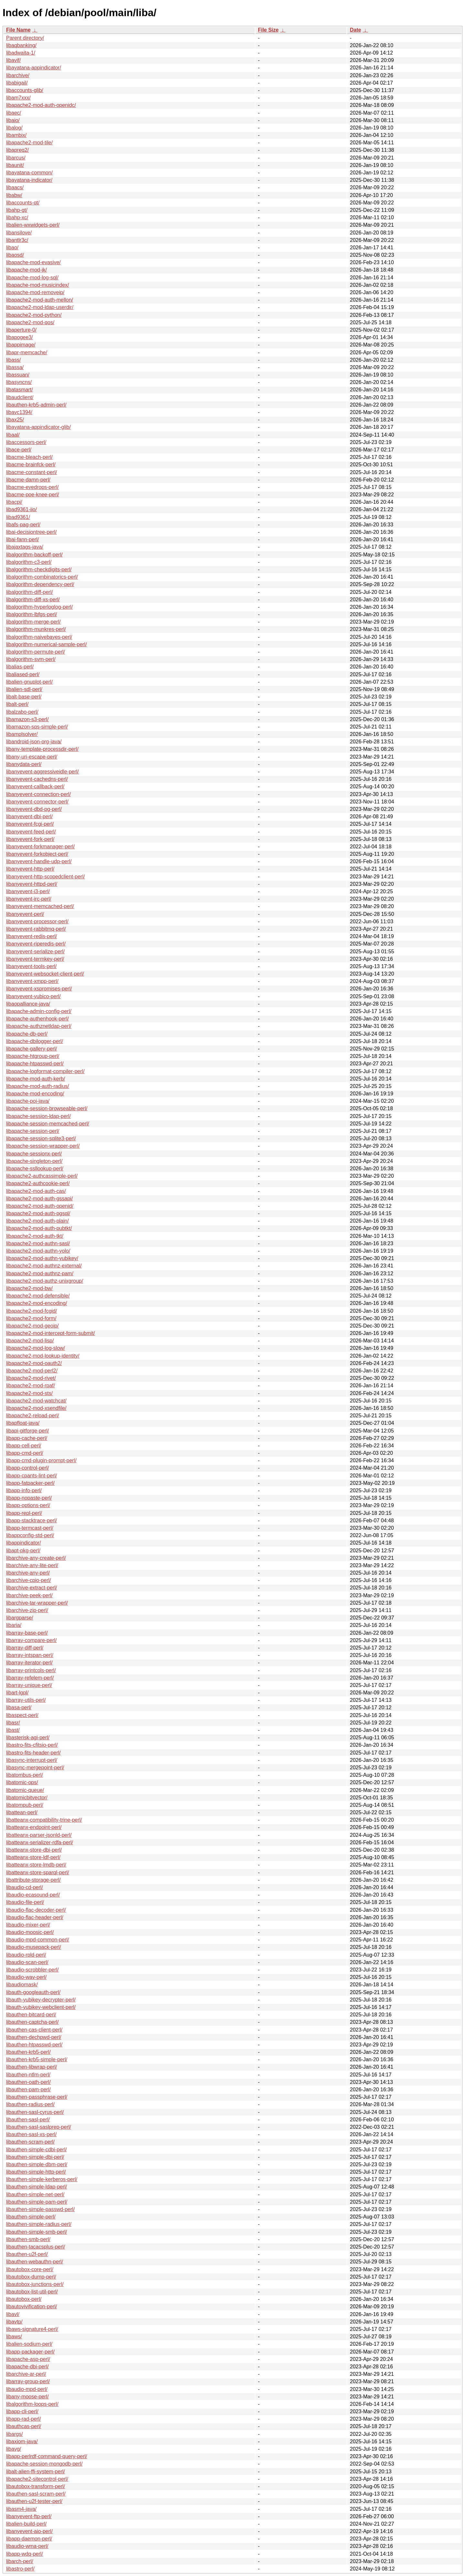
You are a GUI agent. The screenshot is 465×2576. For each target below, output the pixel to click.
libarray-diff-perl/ (24, 1647)
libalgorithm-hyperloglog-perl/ (39, 607)
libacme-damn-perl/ (28, 479)
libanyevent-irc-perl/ (28, 899)
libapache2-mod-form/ (31, 1318)
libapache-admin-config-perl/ (38, 1011)
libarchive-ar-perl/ (26, 2374)
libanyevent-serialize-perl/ (35, 951)
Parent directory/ (25, 38)
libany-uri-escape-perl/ (31, 757)
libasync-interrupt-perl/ (31, 1760)
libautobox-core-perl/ (29, 2269)
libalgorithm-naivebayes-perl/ (39, 637)
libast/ (13, 1730)
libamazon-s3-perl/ (27, 719)
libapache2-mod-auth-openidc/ (41, 105)
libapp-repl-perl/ (24, 1513)
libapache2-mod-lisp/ (30, 1340)
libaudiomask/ (22, 1984)
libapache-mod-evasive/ (33, 262)
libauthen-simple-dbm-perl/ (36, 2164)
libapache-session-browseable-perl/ (47, 1108)
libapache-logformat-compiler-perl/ (45, 1071)
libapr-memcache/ (26, 352)
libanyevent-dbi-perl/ (29, 816)
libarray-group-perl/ (28, 2381)
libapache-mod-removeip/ (35, 292)
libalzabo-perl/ (22, 712)
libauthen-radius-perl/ (30, 2104)
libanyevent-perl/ (25, 914)
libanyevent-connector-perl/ (37, 801)
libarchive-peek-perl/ (29, 1595)
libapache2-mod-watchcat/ (36, 1400)
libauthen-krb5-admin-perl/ (36, 405)
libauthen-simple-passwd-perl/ (40, 2209)
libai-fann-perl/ (22, 539)
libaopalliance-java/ (28, 1004)
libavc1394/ (19, 412)
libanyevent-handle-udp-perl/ (39, 861)
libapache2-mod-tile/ (29, 142)
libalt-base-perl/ (23, 696)
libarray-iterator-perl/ (29, 1662)
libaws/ (14, 2336)
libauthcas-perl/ (23, 2426)
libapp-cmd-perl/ (24, 1453)
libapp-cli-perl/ (22, 2411)
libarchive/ (17, 75)
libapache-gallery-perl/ (31, 1048)
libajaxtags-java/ (24, 547)
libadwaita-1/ (20, 53)
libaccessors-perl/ (26, 442)
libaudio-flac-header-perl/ (34, 1917)
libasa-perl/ (18, 1707)
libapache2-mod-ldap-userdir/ (39, 307)
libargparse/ (19, 1617)
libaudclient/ (20, 397)
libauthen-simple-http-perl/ (36, 2172)
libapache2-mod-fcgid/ (31, 1311)
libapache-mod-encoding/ (35, 1093)
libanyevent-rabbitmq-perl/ (36, 929)
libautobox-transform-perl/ (35, 2486)
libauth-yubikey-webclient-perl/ (41, 2007)
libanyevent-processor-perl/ (37, 921)
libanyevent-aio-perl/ (29, 2531)
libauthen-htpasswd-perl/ (34, 2044)
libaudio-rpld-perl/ (26, 1955)
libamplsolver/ (22, 734)
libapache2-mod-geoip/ (32, 1326)
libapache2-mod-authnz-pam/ (39, 1273)
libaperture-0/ (21, 330)
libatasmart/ (19, 389)
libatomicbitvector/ (26, 1797)
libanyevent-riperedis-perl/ (36, 944)
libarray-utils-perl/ (26, 1700)
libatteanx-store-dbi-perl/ (34, 1850)
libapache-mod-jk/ (26, 270)
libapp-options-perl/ (28, 1505)
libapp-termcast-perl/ (29, 1528)
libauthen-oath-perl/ (28, 2082)
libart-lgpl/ (17, 1692)
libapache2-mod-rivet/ (31, 1378)
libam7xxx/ (18, 97)
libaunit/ (15, 165)
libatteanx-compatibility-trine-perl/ (44, 1820)
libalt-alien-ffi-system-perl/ (35, 2471)
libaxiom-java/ (22, 2441)
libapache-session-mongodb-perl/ (44, 2464)
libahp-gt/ (16, 210)
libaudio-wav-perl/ (26, 1977)
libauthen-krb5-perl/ (28, 2052)
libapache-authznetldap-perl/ (38, 1026)
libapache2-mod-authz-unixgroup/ (44, 1281)
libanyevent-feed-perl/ (31, 831)
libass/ (13, 360)
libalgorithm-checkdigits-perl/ (39, 569)
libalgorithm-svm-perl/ (31, 659)
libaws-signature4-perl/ (32, 2329)
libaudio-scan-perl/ (27, 1962)
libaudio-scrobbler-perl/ (32, 1969)
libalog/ (14, 127)
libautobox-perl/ (23, 2299)
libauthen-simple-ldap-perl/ (36, 2186)
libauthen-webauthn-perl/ (34, 2261)
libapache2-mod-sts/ (29, 1393)
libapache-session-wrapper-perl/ (43, 1146)
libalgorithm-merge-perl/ (33, 622)
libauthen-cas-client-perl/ (34, 2030)
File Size (268, 30)
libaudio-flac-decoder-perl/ (36, 1910)
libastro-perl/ (20, 2568)
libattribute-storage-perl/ (33, 1880)
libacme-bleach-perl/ (29, 457)
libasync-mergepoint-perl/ (35, 1767)
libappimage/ (21, 344)
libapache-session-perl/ (32, 1131)
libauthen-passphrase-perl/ (36, 2097)
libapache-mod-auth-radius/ (37, 1086)
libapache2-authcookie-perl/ (38, 1183)
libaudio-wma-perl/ (27, 2546)
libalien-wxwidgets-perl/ (32, 225)
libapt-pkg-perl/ (23, 1550)
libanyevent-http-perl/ (30, 869)
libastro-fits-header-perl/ (33, 1752)
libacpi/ (14, 502)
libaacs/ (15, 187)
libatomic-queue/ (25, 1790)
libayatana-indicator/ (29, 180)
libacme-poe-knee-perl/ (32, 494)
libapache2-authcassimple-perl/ (42, 1176)
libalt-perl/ (17, 704)
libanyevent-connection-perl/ (38, 794)
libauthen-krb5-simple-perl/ (36, 2059)
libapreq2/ (17, 150)
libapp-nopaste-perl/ (29, 1498)
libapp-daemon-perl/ (29, 2538)
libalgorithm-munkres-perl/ (36, 629)
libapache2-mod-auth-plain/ (37, 1221)
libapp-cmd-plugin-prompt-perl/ (41, 1460)
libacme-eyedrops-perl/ (32, 487)
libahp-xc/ (17, 217)
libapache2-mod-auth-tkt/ (34, 1236)
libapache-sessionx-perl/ (34, 1153)
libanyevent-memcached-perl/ (40, 906)
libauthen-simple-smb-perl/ (36, 2232)
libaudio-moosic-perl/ (30, 1932)
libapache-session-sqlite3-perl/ (41, 1138)
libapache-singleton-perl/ (34, 1161)
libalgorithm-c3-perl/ (29, 562)
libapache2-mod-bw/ (29, 1288)
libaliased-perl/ (22, 674)
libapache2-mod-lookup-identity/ (42, 1356)
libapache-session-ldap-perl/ (38, 1116)
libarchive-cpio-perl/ (28, 1580)
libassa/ (15, 367)
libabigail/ (17, 83)
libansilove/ (19, 232)
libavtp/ (14, 2321)
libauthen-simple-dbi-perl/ (35, 2157)
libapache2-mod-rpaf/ (30, 1385)
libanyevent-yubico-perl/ (33, 996)
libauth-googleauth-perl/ (33, 1992)
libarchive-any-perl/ (28, 1573)
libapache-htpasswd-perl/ (35, 1063)
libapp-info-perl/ (24, 1490)
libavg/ (13, 2449)
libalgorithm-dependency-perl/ (40, 584)
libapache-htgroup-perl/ (32, 1056)
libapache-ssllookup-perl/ (34, 1168)
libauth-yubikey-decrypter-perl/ (41, 1999)
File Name (18, 30)
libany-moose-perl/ (27, 2396)
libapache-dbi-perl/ (27, 2366)
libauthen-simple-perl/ (31, 2216)
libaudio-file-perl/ (25, 1902)
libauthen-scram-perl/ (30, 2142)
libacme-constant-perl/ (31, 472)
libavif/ (13, 60)
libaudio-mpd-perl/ (26, 2389)
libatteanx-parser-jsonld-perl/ (39, 1835)
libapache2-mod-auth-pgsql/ (38, 1213)
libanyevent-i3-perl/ (28, 891)
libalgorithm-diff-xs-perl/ (33, 599)
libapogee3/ (19, 337)
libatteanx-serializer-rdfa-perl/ (39, 1842)
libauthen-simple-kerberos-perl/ (42, 2179)
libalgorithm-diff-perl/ (29, 592)
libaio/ (13, 120)
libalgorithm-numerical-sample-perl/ (46, 644)
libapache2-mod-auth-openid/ (39, 1206)
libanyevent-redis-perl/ (31, 936)
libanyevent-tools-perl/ (31, 966)
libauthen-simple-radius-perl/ (38, 2224)
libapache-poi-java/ (27, 1101)
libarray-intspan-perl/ (29, 1655)
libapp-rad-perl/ (23, 2419)
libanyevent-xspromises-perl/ (39, 988)
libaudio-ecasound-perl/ (33, 1895)
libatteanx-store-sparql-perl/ (37, 1872)
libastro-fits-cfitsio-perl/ (32, 1745)
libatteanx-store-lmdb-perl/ (36, 1864)
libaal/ (13, 435)
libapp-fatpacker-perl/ (30, 1483)
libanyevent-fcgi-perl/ (30, 824)
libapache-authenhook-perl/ (37, 1018)
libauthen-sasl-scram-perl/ (36, 2494)
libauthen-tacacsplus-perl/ (35, 2247)
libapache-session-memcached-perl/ (47, 1123)
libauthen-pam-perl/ (28, 2089)
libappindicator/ (23, 1543)
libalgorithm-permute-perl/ (35, 652)
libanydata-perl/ (23, 764)
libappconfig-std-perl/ (30, 1535)
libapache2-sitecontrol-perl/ (37, 2479)
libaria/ (13, 1625)
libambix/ (16, 135)
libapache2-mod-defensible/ (38, 1295)
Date (355, 30)
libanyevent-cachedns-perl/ (37, 779)
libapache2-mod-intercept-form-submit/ (50, 1333)
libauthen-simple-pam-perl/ (36, 2202)
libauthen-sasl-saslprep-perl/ (38, 2127)
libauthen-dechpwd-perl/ (33, 2037)
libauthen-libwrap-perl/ (31, 2067)
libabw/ (14, 195)
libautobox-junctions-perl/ (35, 2284)
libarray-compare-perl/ (31, 1640)
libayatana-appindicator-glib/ (38, 427)
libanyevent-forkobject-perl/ (37, 854)
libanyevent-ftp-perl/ (29, 2516)
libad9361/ (18, 517)
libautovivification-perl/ (31, 2306)
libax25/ (15, 419)
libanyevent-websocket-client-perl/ (45, 974)
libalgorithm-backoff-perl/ (34, 554)
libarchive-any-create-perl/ (36, 1558)
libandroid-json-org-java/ (34, 741)
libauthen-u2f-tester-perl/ (34, 2501)
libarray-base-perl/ (27, 1633)
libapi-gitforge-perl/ (27, 1430)
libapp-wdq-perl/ (24, 2554)
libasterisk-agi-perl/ (27, 1737)
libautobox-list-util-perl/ (32, 2291)
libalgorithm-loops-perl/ (32, 2404)
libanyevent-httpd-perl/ (31, 884)
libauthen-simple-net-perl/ (35, 2194)
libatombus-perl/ (24, 1775)
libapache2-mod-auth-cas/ (36, 1191)
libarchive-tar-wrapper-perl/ (37, 1603)
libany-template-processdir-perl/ (42, 749)
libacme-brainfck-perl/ (31, 464)
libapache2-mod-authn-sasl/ (38, 1243)
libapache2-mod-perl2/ (31, 1370)
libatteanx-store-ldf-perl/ (33, 1857)
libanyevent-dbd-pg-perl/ (34, 809)
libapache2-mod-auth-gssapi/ (39, 1198)
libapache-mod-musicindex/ (37, 285)
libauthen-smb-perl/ (28, 2239)
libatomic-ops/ (22, 1782)
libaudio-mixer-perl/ (28, 1925)
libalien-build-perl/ (26, 2524)
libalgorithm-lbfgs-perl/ (31, 614)
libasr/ (13, 1722)
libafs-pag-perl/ (23, 524)
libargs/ (14, 2434)
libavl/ (12, 2314)
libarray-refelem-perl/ (30, 1678)
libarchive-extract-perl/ (31, 1587)
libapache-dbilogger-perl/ (34, 1041)
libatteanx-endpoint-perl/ (34, 1827)
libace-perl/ (18, 449)
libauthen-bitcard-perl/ (31, 2014)
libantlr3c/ (17, 240)
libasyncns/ (19, 382)
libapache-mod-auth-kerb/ (35, 1078)
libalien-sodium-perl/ (29, 2344)
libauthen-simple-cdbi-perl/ (36, 2149)
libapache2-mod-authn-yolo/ (38, 1251)
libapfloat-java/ (22, 1423)
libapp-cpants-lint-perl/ (31, 1475)
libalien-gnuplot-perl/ (29, 682)
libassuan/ (17, 375)
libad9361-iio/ (21, 509)
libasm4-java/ (21, 2509)
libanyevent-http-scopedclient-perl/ (45, 876)
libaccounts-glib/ (24, 90)
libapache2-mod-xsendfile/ (36, 1408)
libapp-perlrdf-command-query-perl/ (46, 2456)
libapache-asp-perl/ (28, 2359)
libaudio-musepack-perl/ (33, 1947)
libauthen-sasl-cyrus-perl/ (35, 2112)
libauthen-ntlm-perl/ (28, 2074)
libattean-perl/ (21, 1812)
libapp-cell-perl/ (23, 1445)
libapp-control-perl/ (27, 1468)
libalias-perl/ (20, 666)
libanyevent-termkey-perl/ (35, 959)
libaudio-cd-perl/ (24, 1887)
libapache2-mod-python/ (34, 315)
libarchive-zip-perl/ (27, 1610)
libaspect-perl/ (22, 1715)
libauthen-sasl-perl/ (28, 2119)
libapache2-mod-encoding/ (36, 1303)
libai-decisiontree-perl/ (31, 532)
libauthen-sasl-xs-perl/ (31, 2134)
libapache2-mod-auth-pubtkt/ (39, 1228)
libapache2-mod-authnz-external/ (44, 1265)
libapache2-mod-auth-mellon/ (39, 300)
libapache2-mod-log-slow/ (35, 1348)
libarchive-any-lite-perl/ (32, 1565)
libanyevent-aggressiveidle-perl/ (42, 771)
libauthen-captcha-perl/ (32, 2022)
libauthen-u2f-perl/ (27, 2254)
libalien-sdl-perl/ (24, 689)
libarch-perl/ (19, 2561)
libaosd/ (15, 255)
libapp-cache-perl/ (26, 1438)
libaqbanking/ (21, 45)
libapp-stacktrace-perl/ (31, 1520)
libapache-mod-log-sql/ (32, 277)
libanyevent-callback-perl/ (35, 786)
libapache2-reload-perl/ (32, 1415)
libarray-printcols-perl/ (31, 1670)
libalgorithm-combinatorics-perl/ (42, 577)
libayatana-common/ (29, 172)
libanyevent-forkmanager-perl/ (40, 846)
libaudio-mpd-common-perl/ (37, 1939)
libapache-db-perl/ (26, 1034)
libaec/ (13, 113)
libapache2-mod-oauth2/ (34, 1363)
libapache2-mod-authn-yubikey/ (42, 1258)
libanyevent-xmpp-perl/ (32, 981)
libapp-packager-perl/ (30, 2351)
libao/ (12, 247)
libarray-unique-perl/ (29, 1685)
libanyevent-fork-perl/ (30, 839)
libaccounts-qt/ (22, 202)
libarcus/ (16, 157)
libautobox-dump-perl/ (31, 2277)
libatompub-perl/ (24, 1805)
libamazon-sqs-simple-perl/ (37, 726)
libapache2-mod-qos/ (30, 322)
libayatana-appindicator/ (33, 67)
